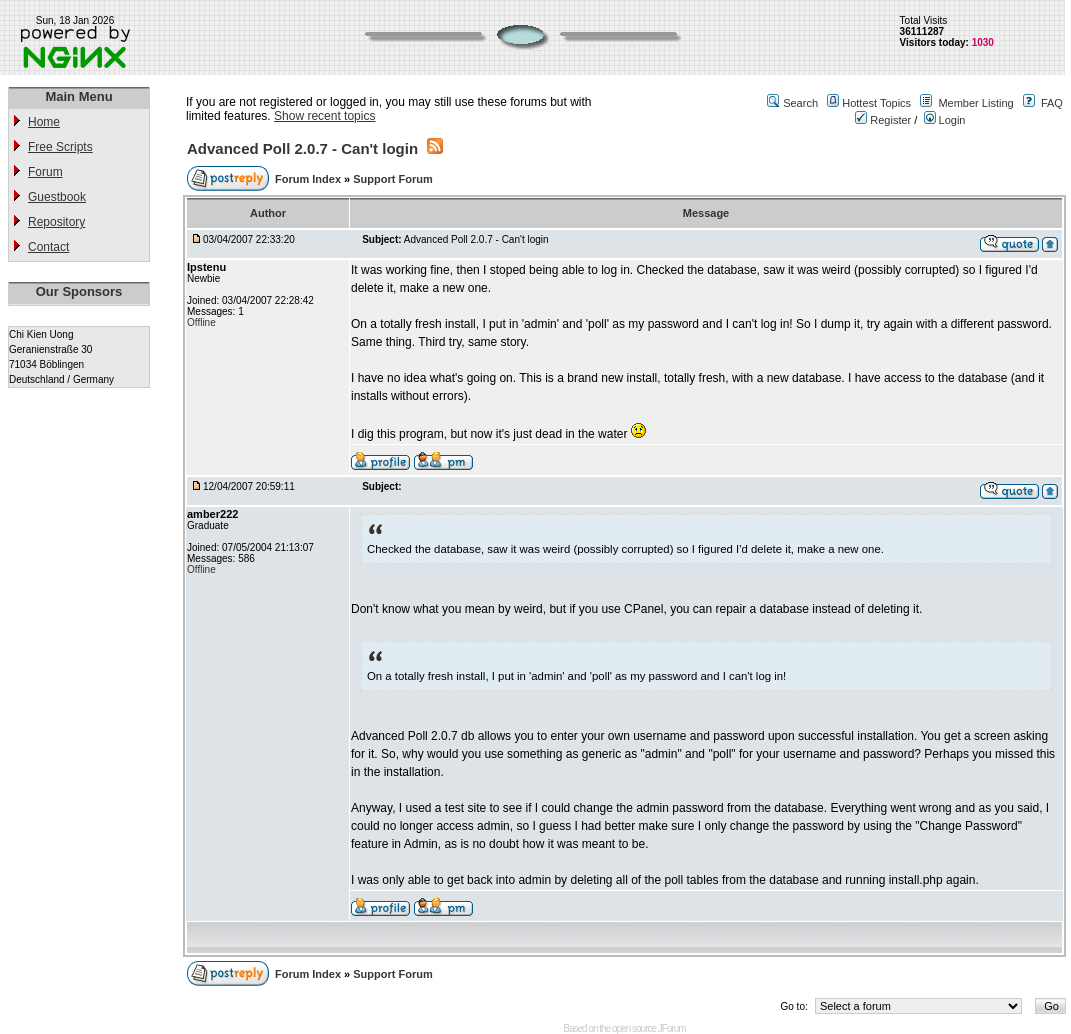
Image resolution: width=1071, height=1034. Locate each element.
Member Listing (975, 103)
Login (945, 120)
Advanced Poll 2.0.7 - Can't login (302, 148)
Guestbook (57, 197)
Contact (48, 247)
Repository (56, 222)
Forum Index (309, 179)
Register (883, 120)
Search (800, 103)
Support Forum (392, 179)
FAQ (1052, 103)
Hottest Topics (876, 103)
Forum (45, 172)
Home (44, 122)
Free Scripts (60, 147)
